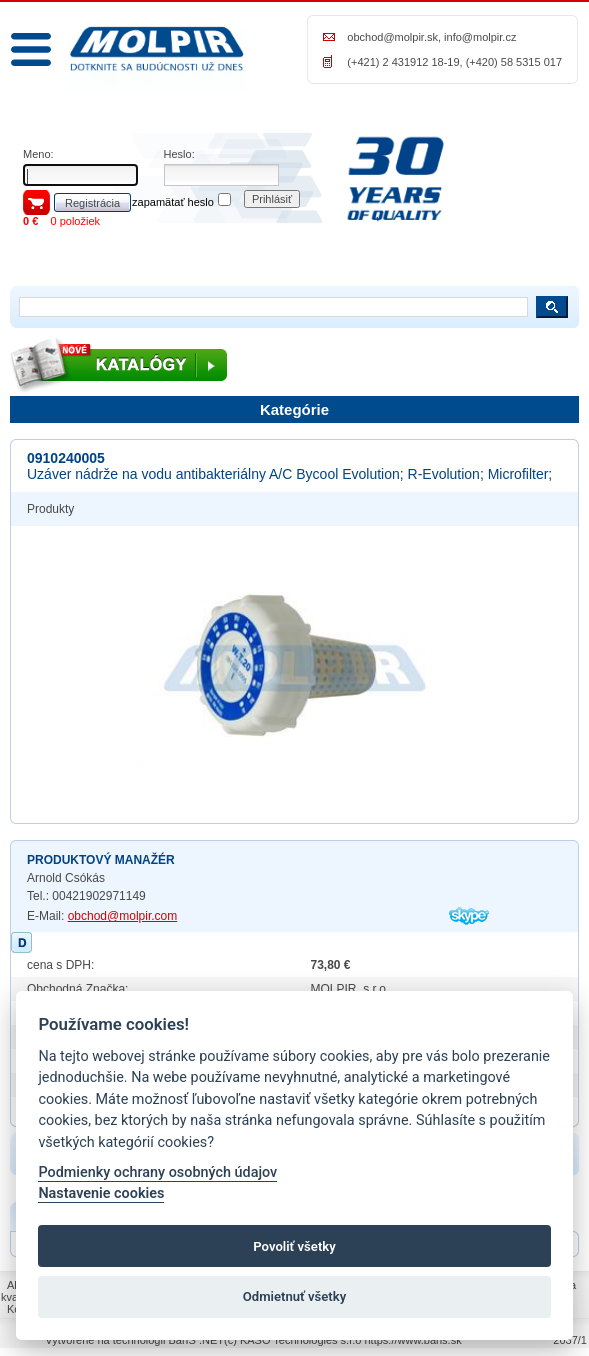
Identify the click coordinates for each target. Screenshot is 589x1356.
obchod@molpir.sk (392, 37)
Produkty (50, 509)
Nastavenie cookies (101, 1193)
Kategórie (294, 409)
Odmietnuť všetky (294, 1296)
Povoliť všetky (294, 1246)
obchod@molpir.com (123, 916)
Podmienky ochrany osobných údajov (157, 1172)
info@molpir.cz (480, 37)
